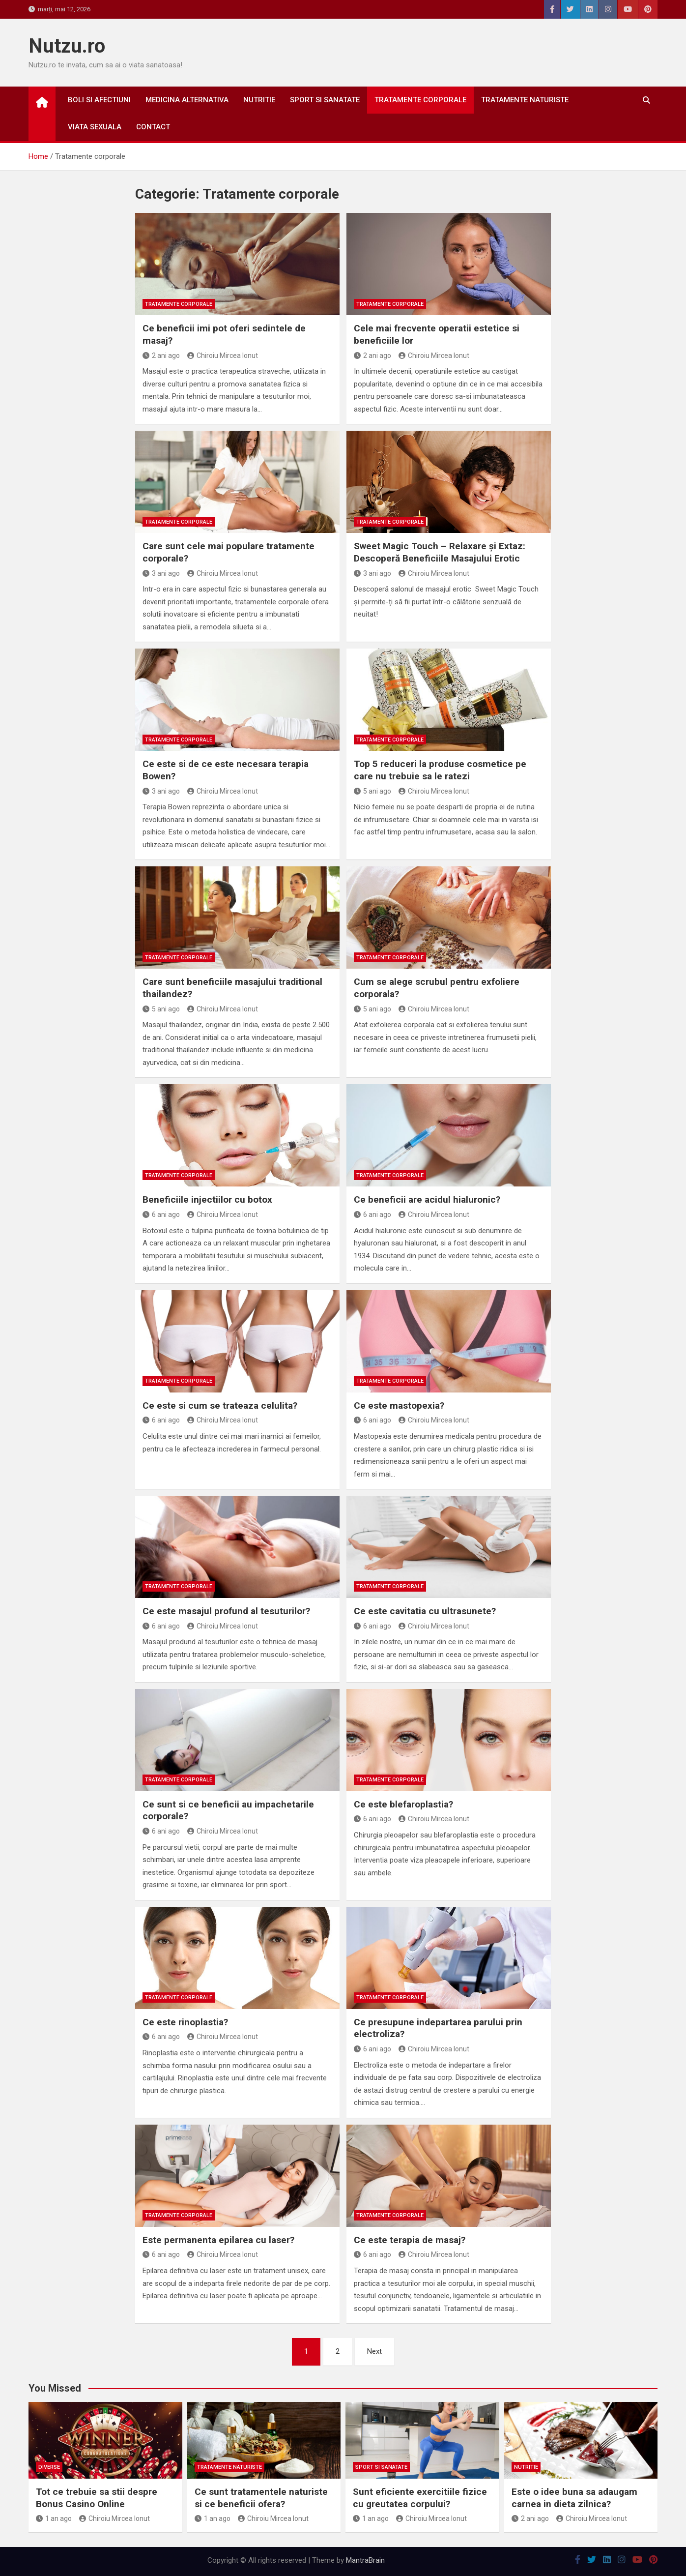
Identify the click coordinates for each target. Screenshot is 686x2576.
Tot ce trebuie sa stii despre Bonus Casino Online (96, 2498)
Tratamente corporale (420, 99)
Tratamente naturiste (525, 99)
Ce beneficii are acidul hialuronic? (427, 1199)
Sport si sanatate (325, 99)
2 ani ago (161, 355)
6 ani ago (161, 1214)
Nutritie (259, 99)
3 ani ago (161, 573)
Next (374, 2351)
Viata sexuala (94, 126)
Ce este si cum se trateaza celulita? (220, 1405)
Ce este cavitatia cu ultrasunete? (425, 1611)
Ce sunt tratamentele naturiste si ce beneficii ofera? (261, 2498)
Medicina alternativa (187, 99)
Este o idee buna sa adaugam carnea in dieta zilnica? (574, 2498)
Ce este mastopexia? (399, 1405)
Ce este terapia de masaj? (409, 2240)
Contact (153, 126)
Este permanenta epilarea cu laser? (218, 2240)
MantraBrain (365, 2560)
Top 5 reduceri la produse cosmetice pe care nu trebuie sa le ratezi (440, 770)
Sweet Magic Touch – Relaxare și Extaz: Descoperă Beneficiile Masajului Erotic (439, 552)
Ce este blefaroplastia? (403, 1804)
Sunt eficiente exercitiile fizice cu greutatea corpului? (420, 2498)
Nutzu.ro (67, 46)
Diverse (49, 2467)
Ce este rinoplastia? (185, 2022)
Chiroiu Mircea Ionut (222, 355)
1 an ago (54, 2518)
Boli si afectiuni (99, 99)
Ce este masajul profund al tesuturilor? (226, 1611)
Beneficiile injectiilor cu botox (207, 1199)
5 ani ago (372, 791)
